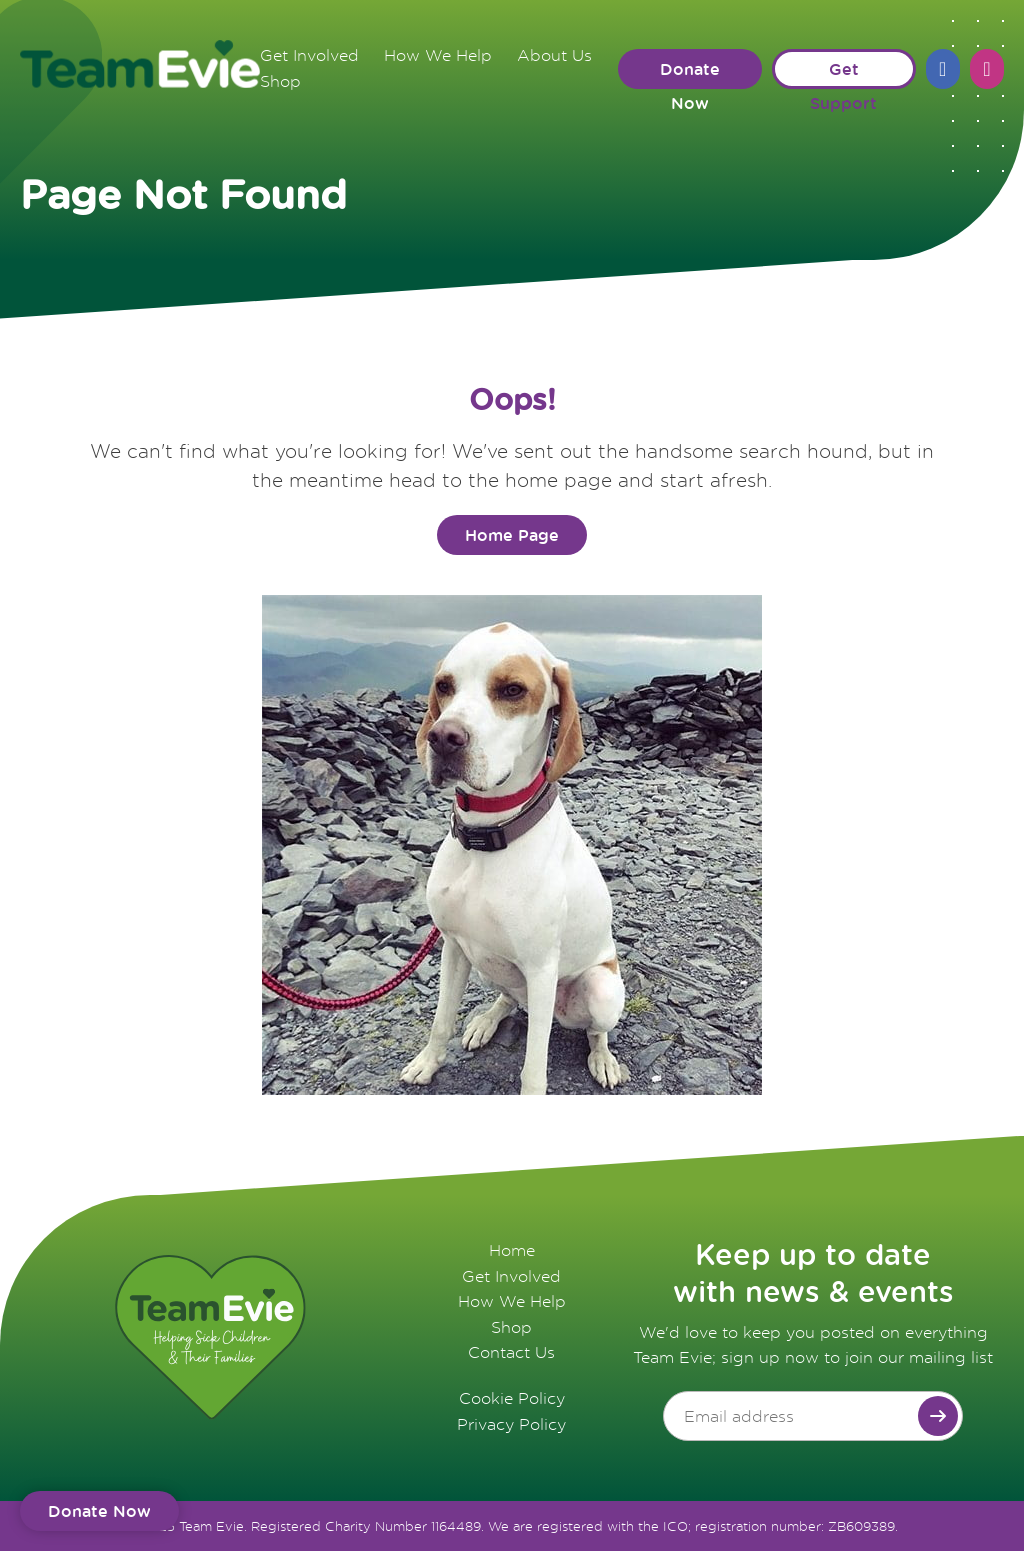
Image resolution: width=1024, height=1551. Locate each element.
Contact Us (511, 1352)
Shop (280, 81)
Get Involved (309, 55)
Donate (99, 1511)
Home (512, 1250)
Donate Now (690, 73)
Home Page (512, 535)
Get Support (843, 73)
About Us (554, 55)
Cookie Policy (512, 1398)
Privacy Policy (511, 1424)
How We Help (438, 55)
